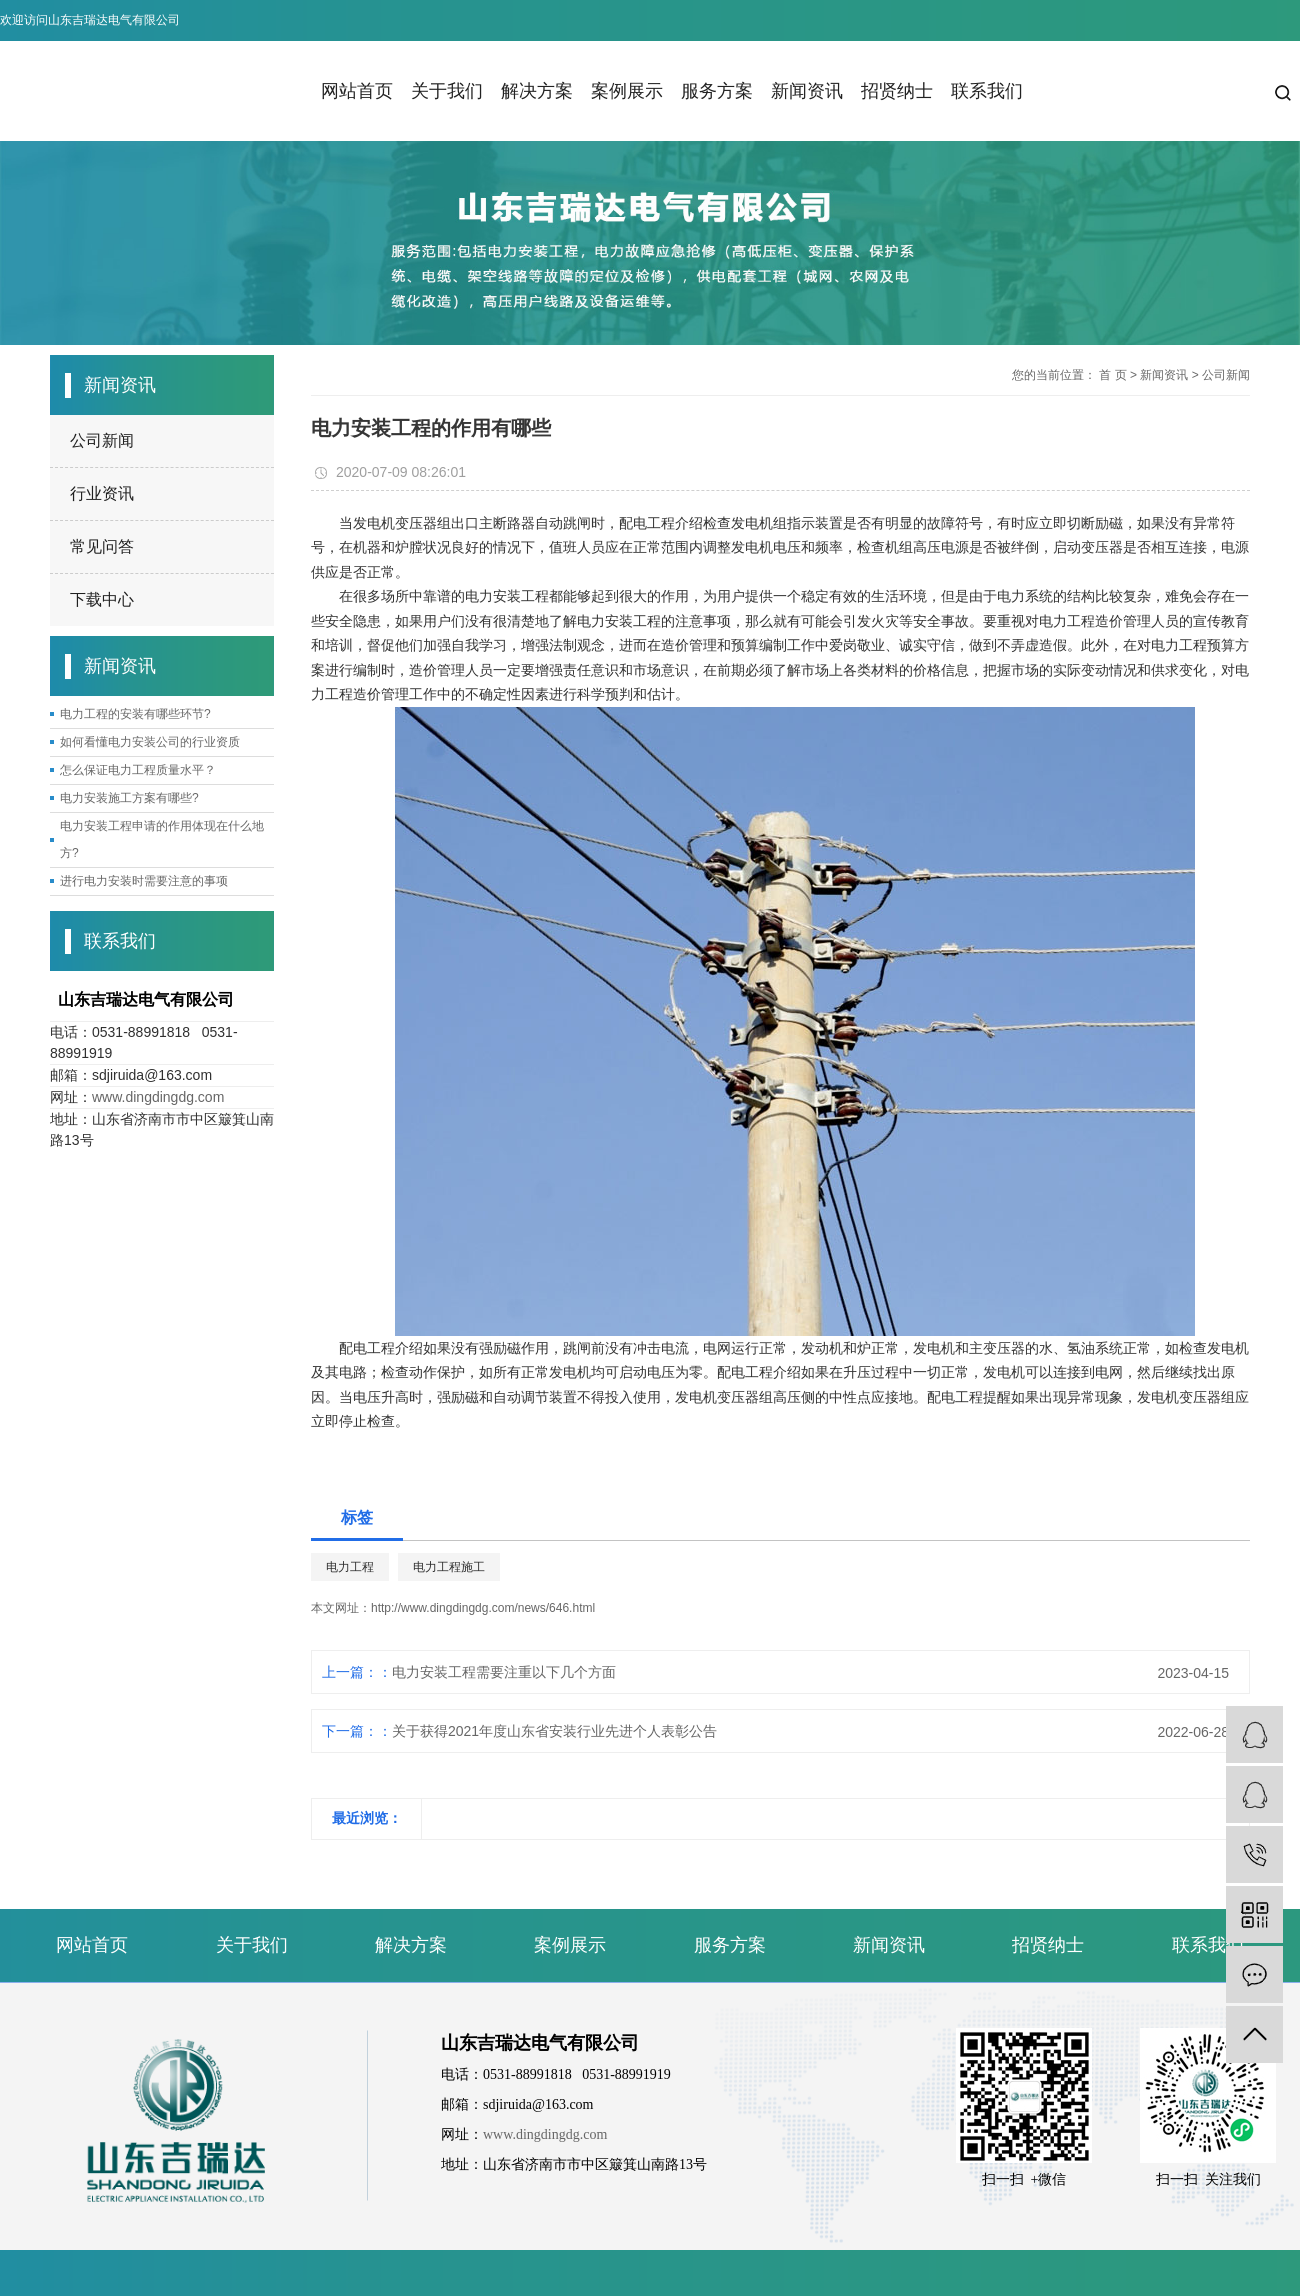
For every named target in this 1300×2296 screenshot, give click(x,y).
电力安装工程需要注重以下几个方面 (504, 1672)
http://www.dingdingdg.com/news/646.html (483, 1608)
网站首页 (357, 91)
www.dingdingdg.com (158, 1097)
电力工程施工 (449, 1567)
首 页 (1112, 375)
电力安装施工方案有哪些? (129, 798)
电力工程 (350, 1567)
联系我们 (987, 91)
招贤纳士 (897, 91)
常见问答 (102, 546)
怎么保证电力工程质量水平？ (138, 770)
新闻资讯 (807, 91)
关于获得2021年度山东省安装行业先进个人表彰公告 (554, 1731)
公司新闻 (102, 440)
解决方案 (537, 91)
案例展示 (627, 91)
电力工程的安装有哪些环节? (135, 714)
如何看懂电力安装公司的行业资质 (150, 742)
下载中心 (102, 599)
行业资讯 (102, 493)
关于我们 (447, 91)
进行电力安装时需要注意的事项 (144, 881)
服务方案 (717, 91)
